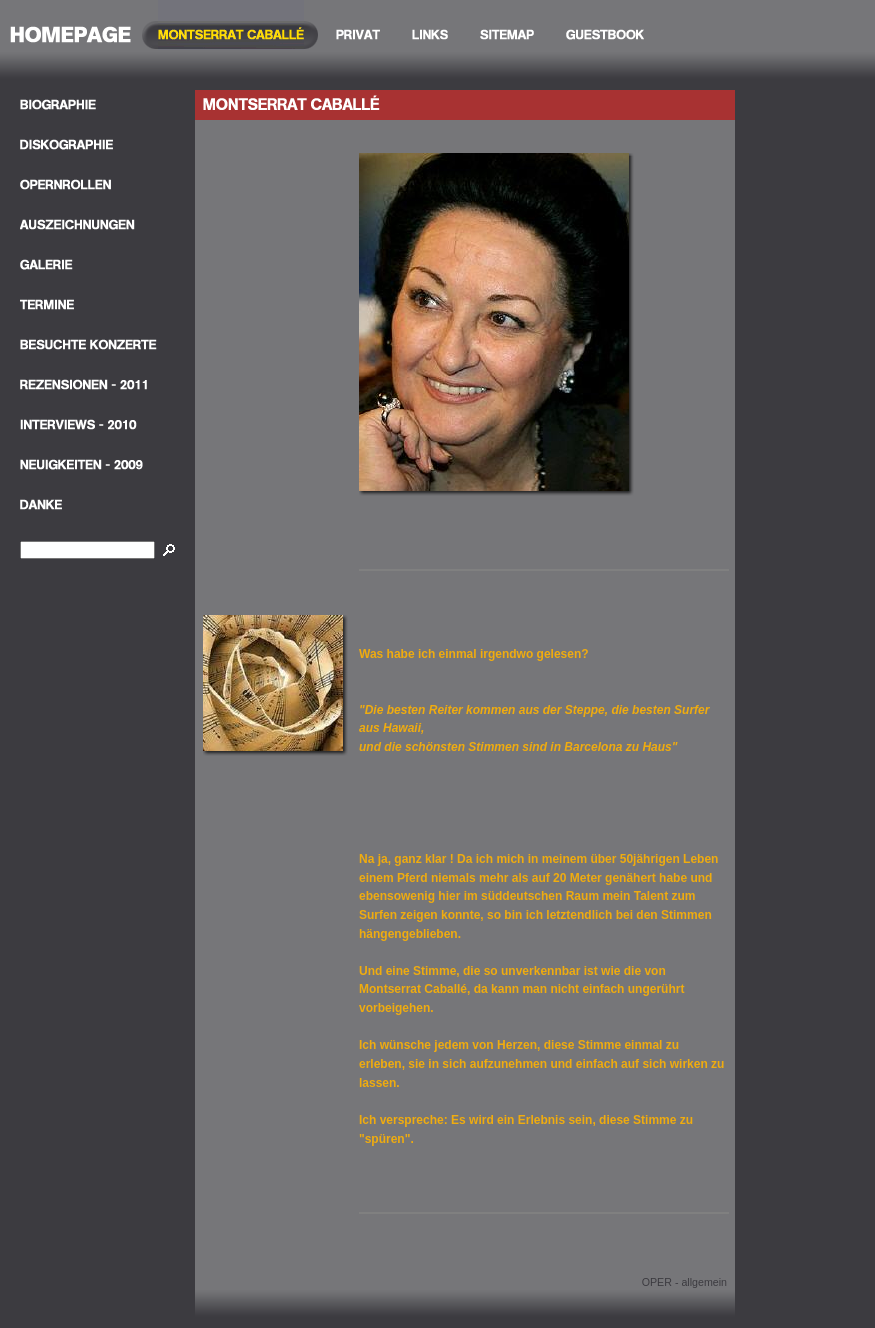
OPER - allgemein (684, 1282)
